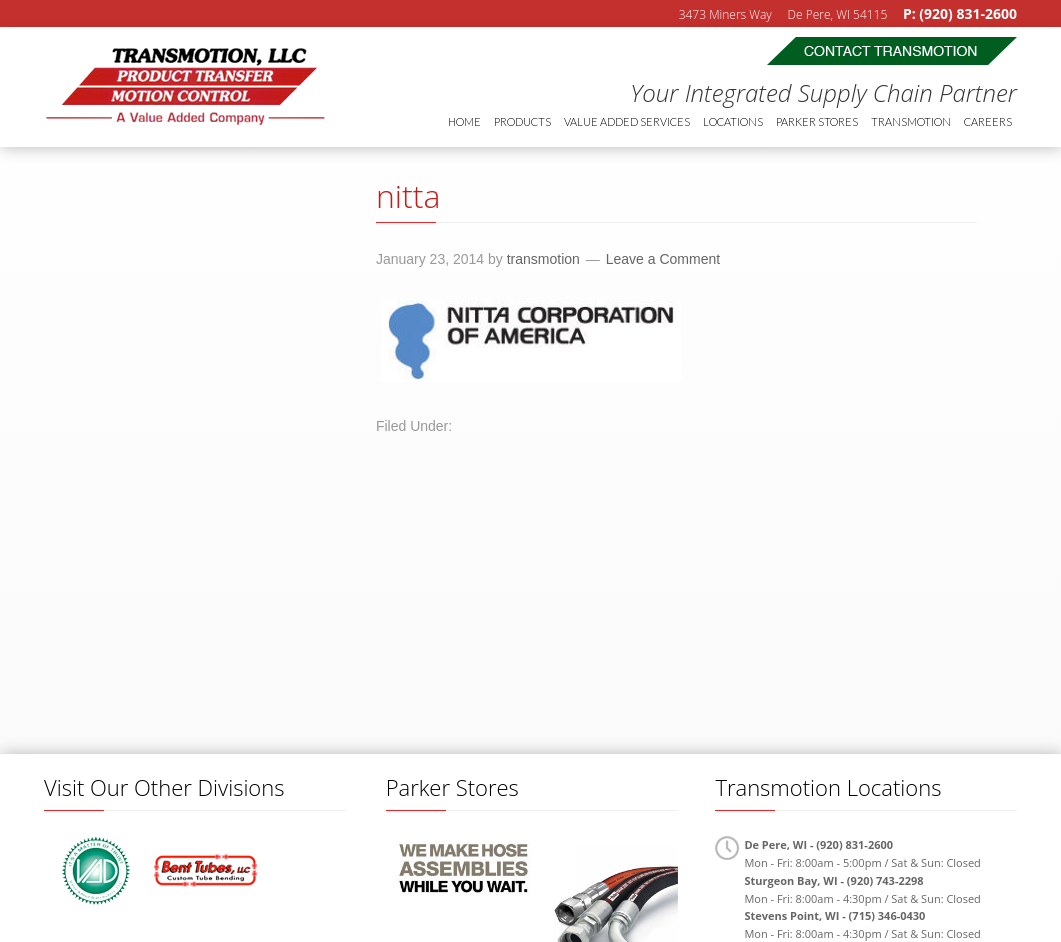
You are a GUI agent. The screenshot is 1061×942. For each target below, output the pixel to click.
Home (464, 121)
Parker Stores (817, 121)
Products (522, 121)
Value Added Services (627, 121)
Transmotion (194, 87)
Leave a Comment (663, 259)
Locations (733, 121)
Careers (988, 121)
